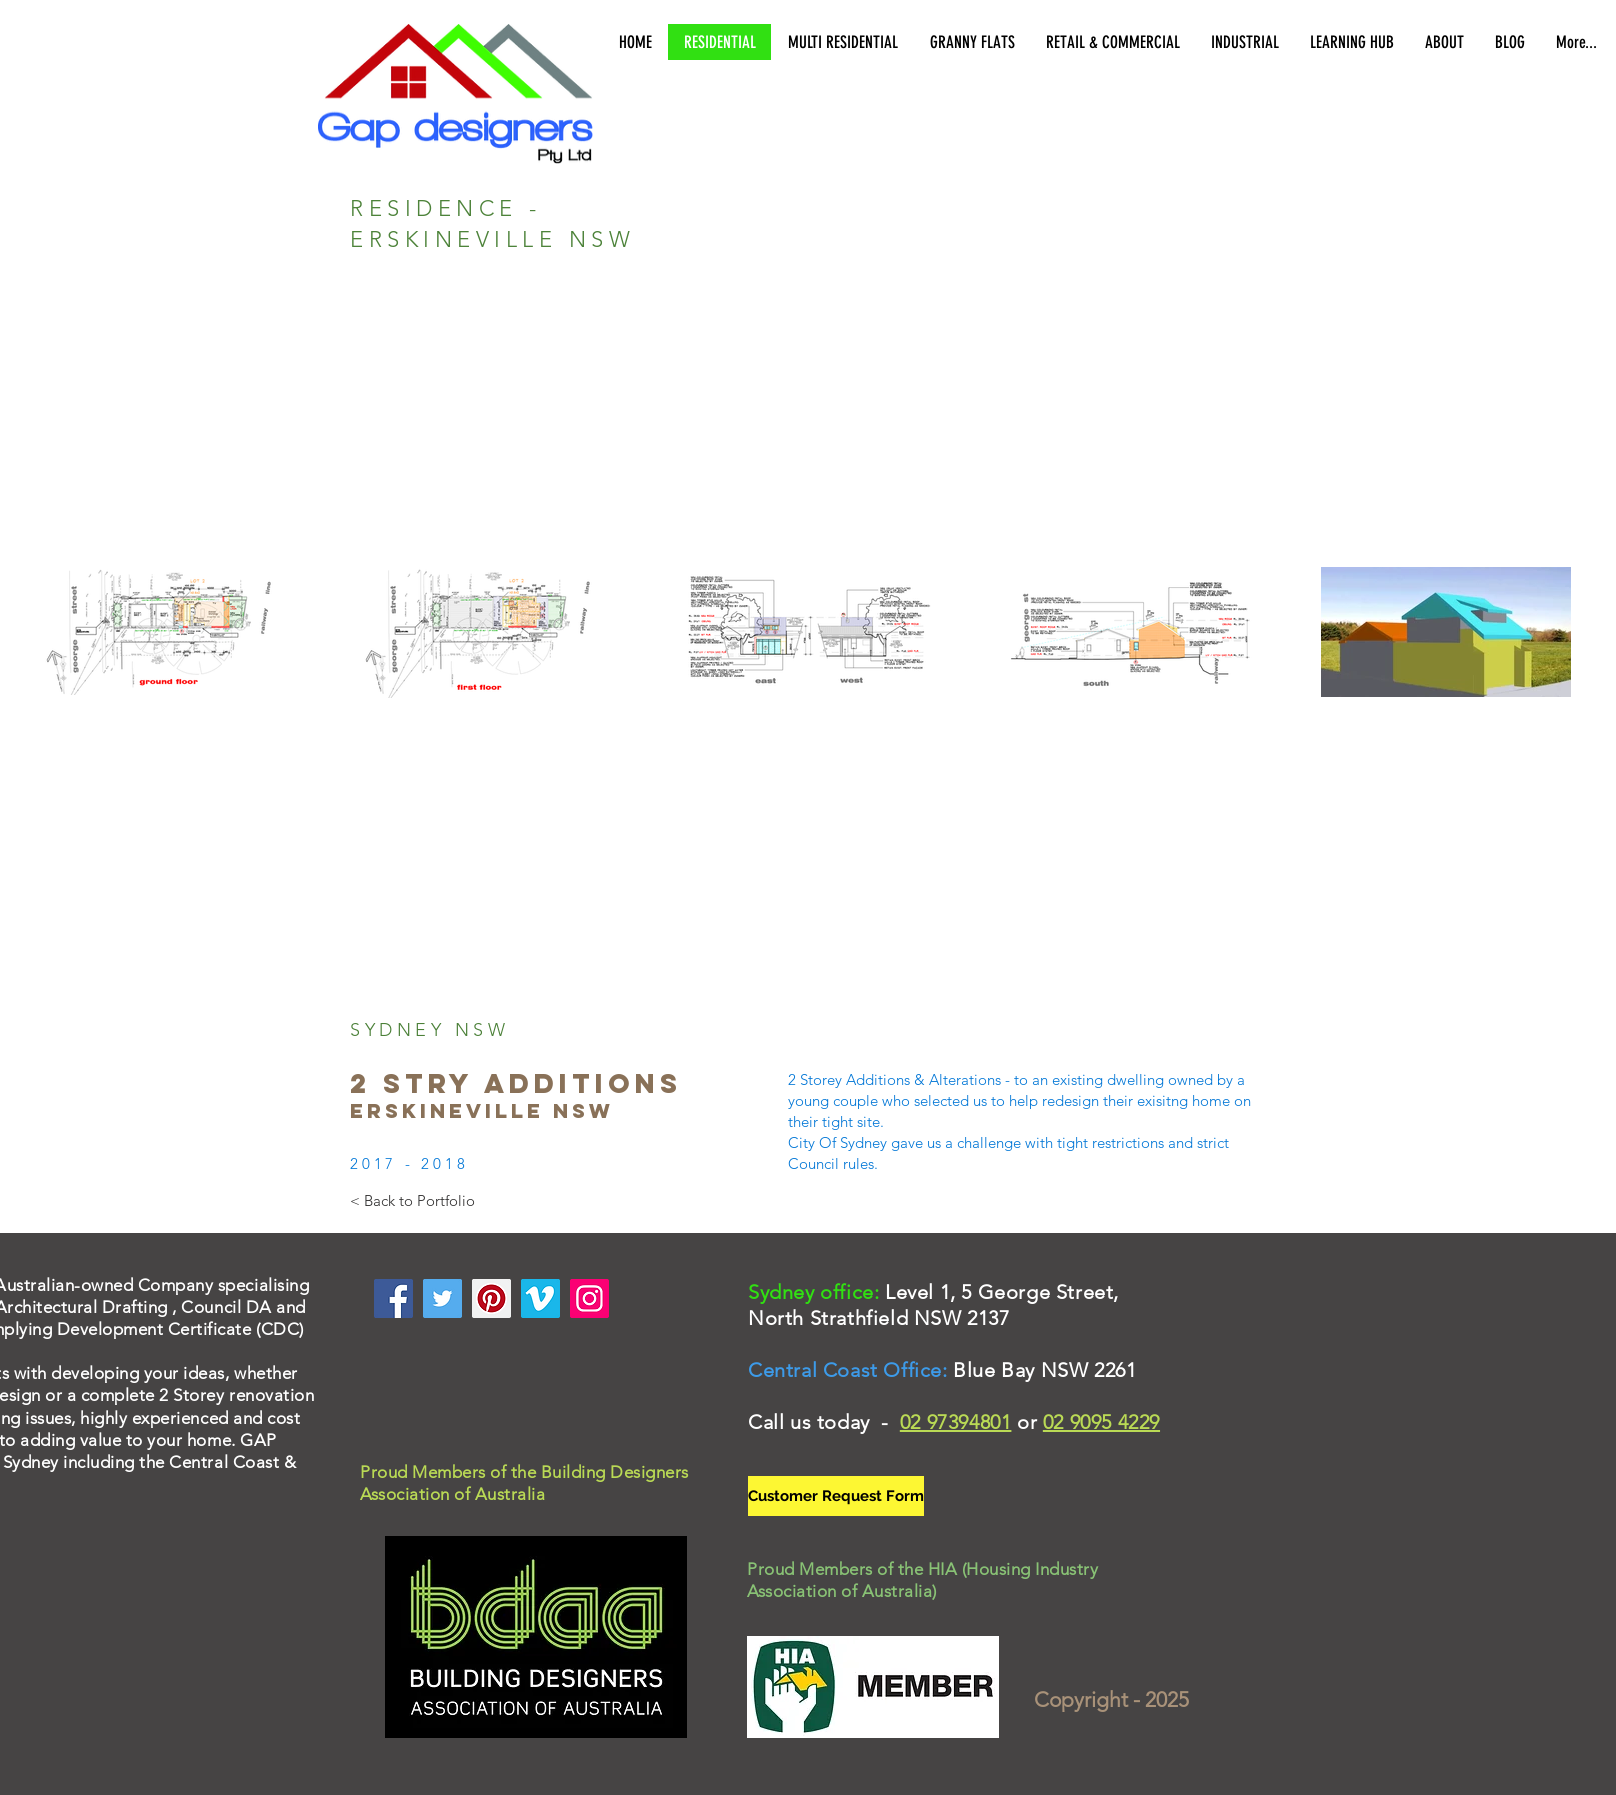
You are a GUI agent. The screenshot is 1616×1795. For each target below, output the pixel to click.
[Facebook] (393, 1298)
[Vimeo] (540, 1298)
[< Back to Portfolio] (412, 1200)
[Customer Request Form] (836, 1496)
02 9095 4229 (1101, 1422)
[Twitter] (442, 1298)
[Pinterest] (491, 1298)
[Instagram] (589, 1298)
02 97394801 (956, 1422)
